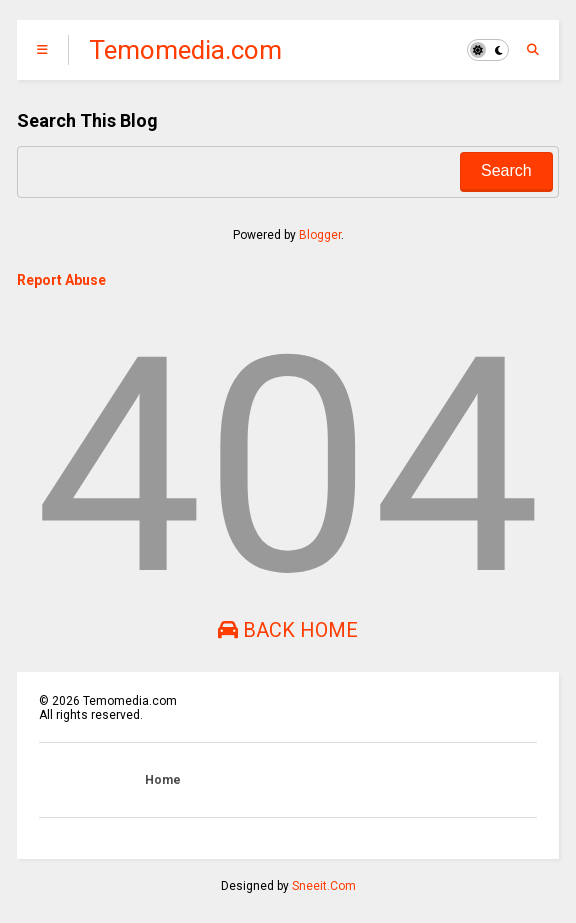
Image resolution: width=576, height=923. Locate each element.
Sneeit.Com (324, 886)
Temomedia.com (185, 50)
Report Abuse (61, 280)
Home (163, 780)
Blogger (320, 235)
